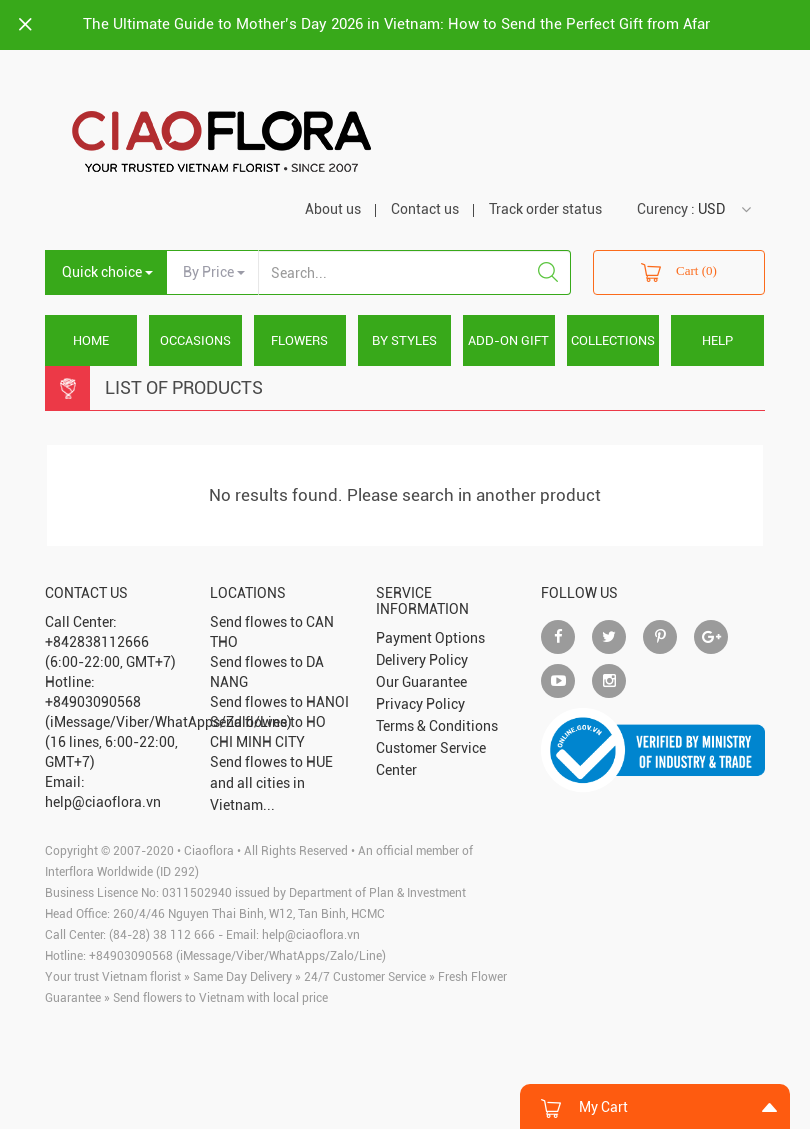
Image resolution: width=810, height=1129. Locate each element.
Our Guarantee (421, 682)
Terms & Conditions (437, 726)
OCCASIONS (195, 340)
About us (333, 209)
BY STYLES (404, 340)
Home (91, 340)
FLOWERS (299, 340)
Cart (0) (679, 272)
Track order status (545, 209)
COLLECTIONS (613, 340)
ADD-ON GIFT (508, 340)
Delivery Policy (422, 660)
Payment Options (430, 638)
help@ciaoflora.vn (311, 935)
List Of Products (184, 387)
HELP (717, 340)
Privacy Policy (420, 704)
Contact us (425, 209)
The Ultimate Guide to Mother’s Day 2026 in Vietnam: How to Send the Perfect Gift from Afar (396, 24)
